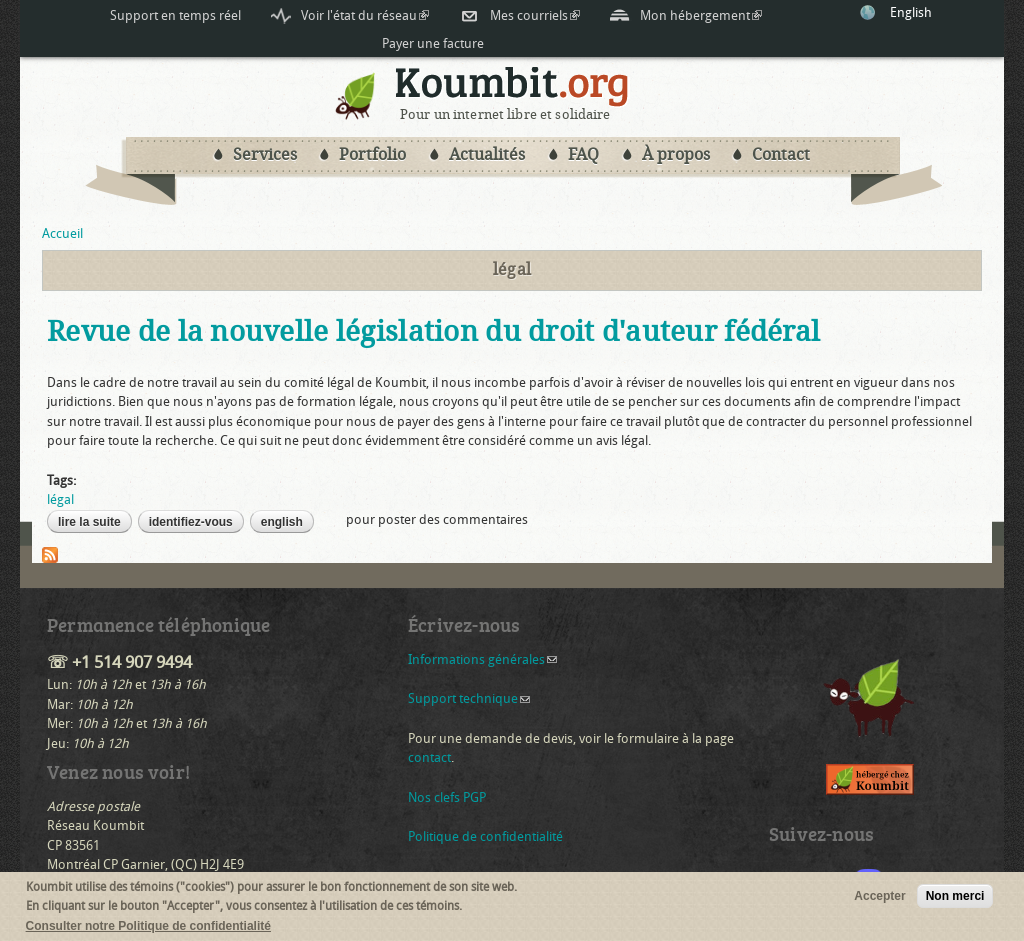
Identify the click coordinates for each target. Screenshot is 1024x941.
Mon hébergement (701, 17)
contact (429, 757)
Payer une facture (433, 43)
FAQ (583, 154)
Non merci (955, 900)
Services (265, 154)
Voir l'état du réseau (365, 15)
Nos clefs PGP (447, 797)
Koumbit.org (512, 86)
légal (60, 499)
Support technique (469, 698)
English (911, 12)
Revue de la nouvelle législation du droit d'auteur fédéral (433, 331)
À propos (676, 154)
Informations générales (482, 659)
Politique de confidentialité (485, 836)
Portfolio (372, 154)
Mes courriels (535, 15)
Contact (781, 154)
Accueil (62, 233)
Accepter (879, 900)
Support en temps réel (175, 15)
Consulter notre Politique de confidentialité (148, 930)
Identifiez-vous (191, 522)
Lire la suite (95, 522)
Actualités (487, 154)
